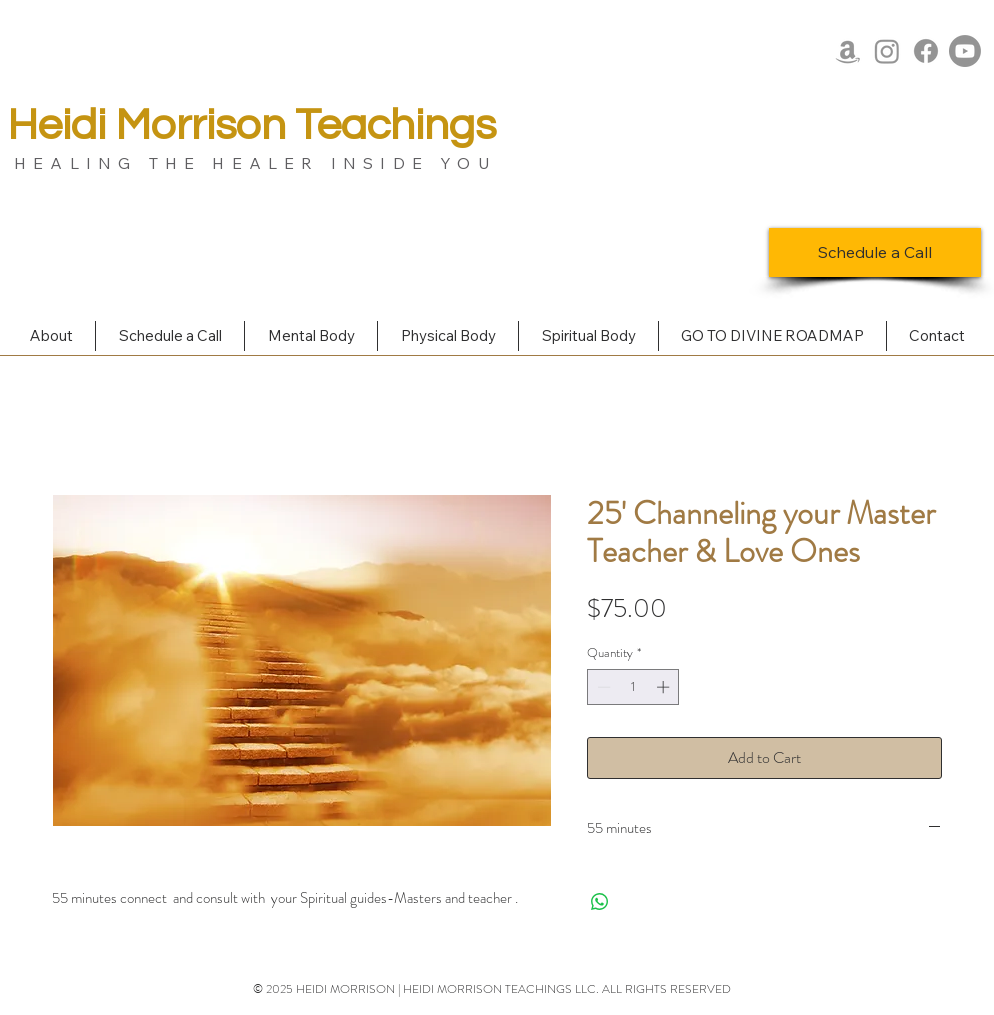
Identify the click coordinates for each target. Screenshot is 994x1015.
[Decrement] (602, 687)
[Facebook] (926, 51)
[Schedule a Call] (875, 252)
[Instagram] (887, 51)
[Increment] (665, 687)
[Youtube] (965, 51)
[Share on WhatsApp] (600, 902)
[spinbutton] (633, 687)
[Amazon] (848, 51)
